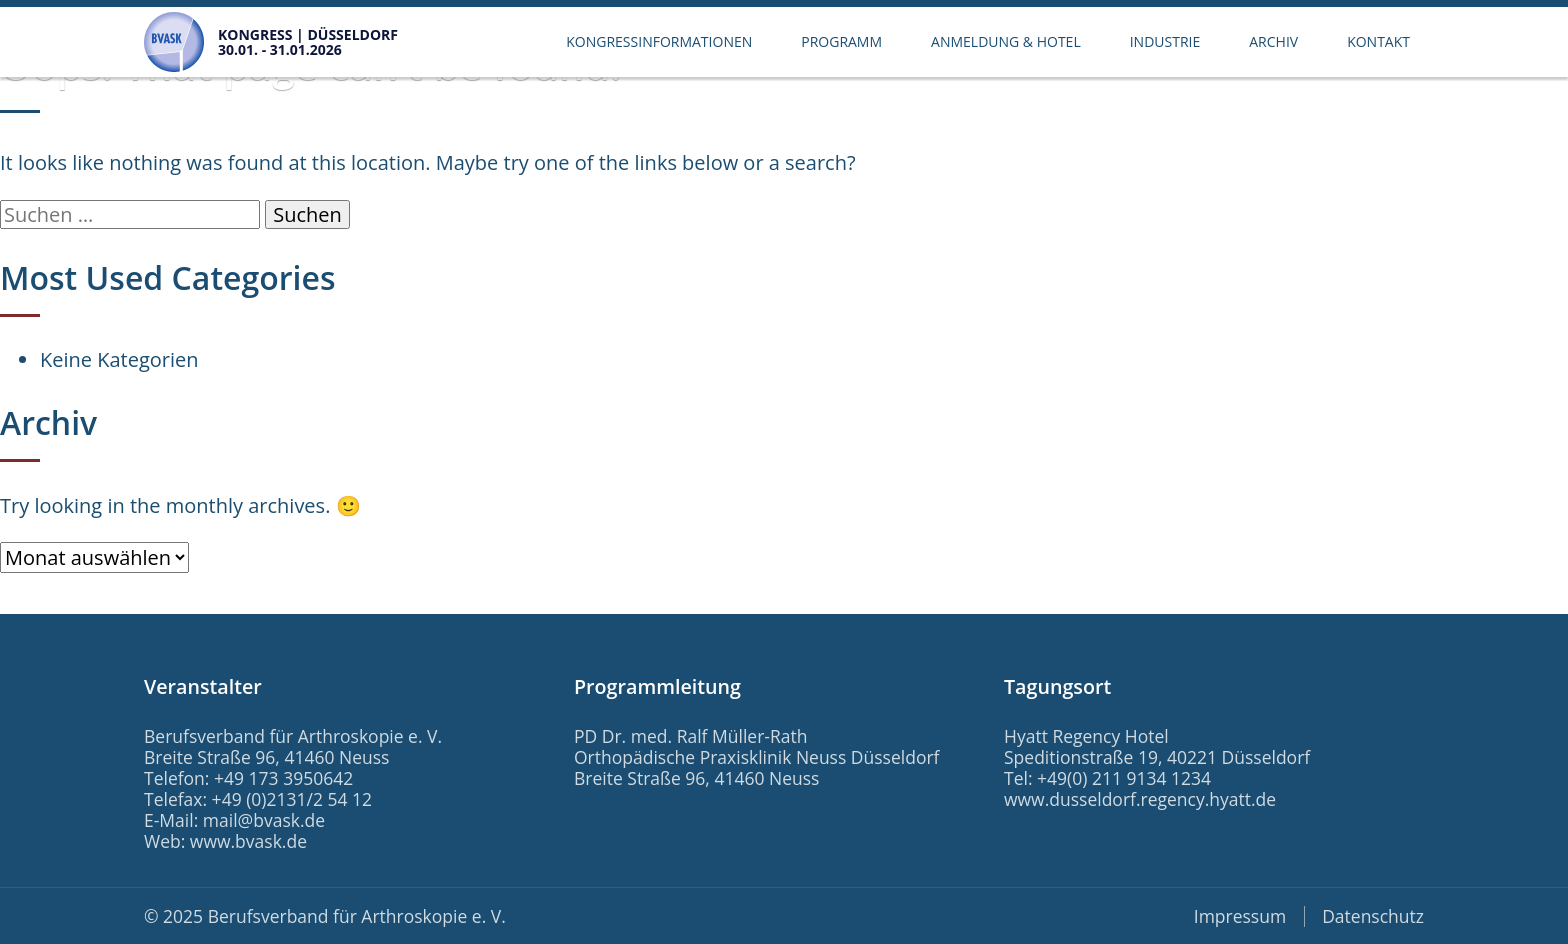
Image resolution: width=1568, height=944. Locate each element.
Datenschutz (1373, 916)
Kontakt (1378, 41)
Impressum (1240, 916)
